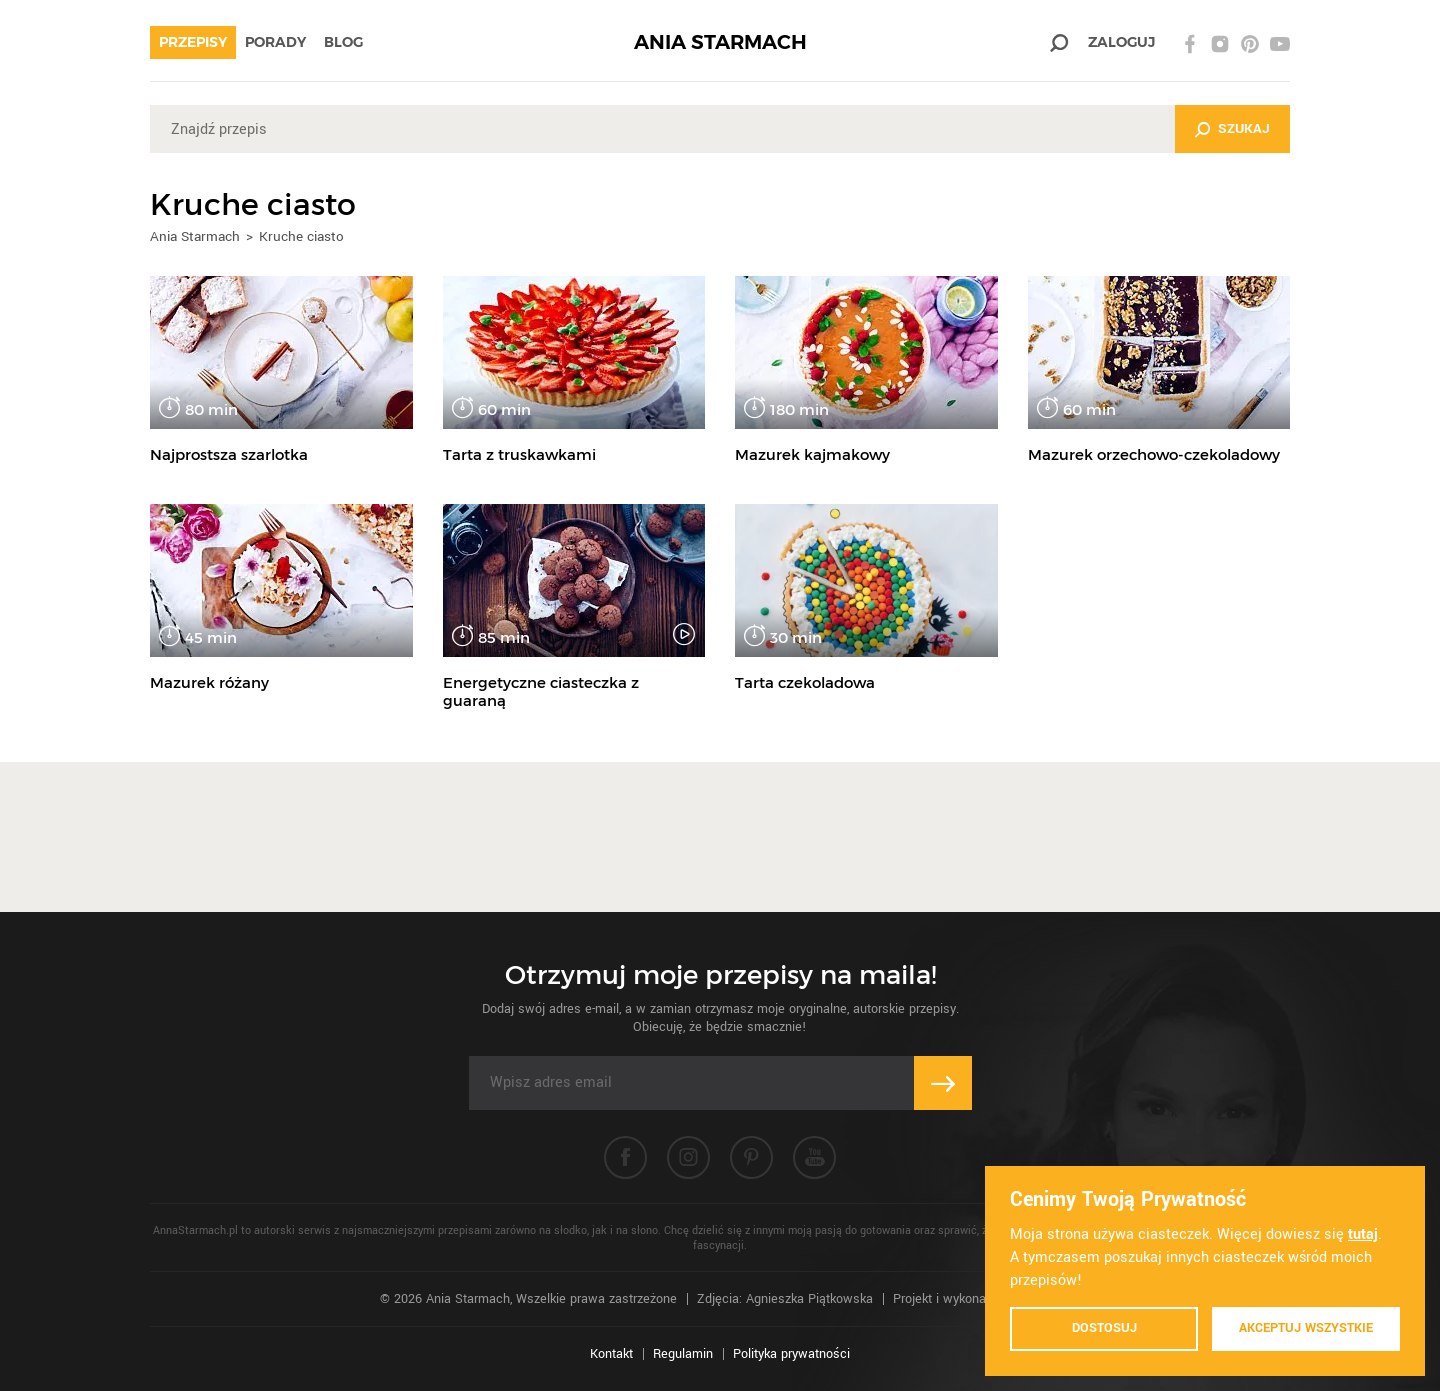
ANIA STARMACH (720, 42)
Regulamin (683, 1354)
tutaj (1363, 1234)
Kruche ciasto (301, 236)
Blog (343, 42)
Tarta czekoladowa (805, 682)
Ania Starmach (195, 236)
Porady (275, 42)
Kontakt (611, 1354)
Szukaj (1244, 128)
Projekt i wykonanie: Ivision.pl (976, 1299)
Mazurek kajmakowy (812, 454)
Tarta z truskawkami (519, 454)
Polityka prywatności (791, 1354)
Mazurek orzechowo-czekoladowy (1154, 454)
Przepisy (193, 42)
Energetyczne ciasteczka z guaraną (541, 691)
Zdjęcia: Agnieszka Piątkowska (785, 1299)
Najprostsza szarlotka (229, 454)
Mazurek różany (209, 682)
